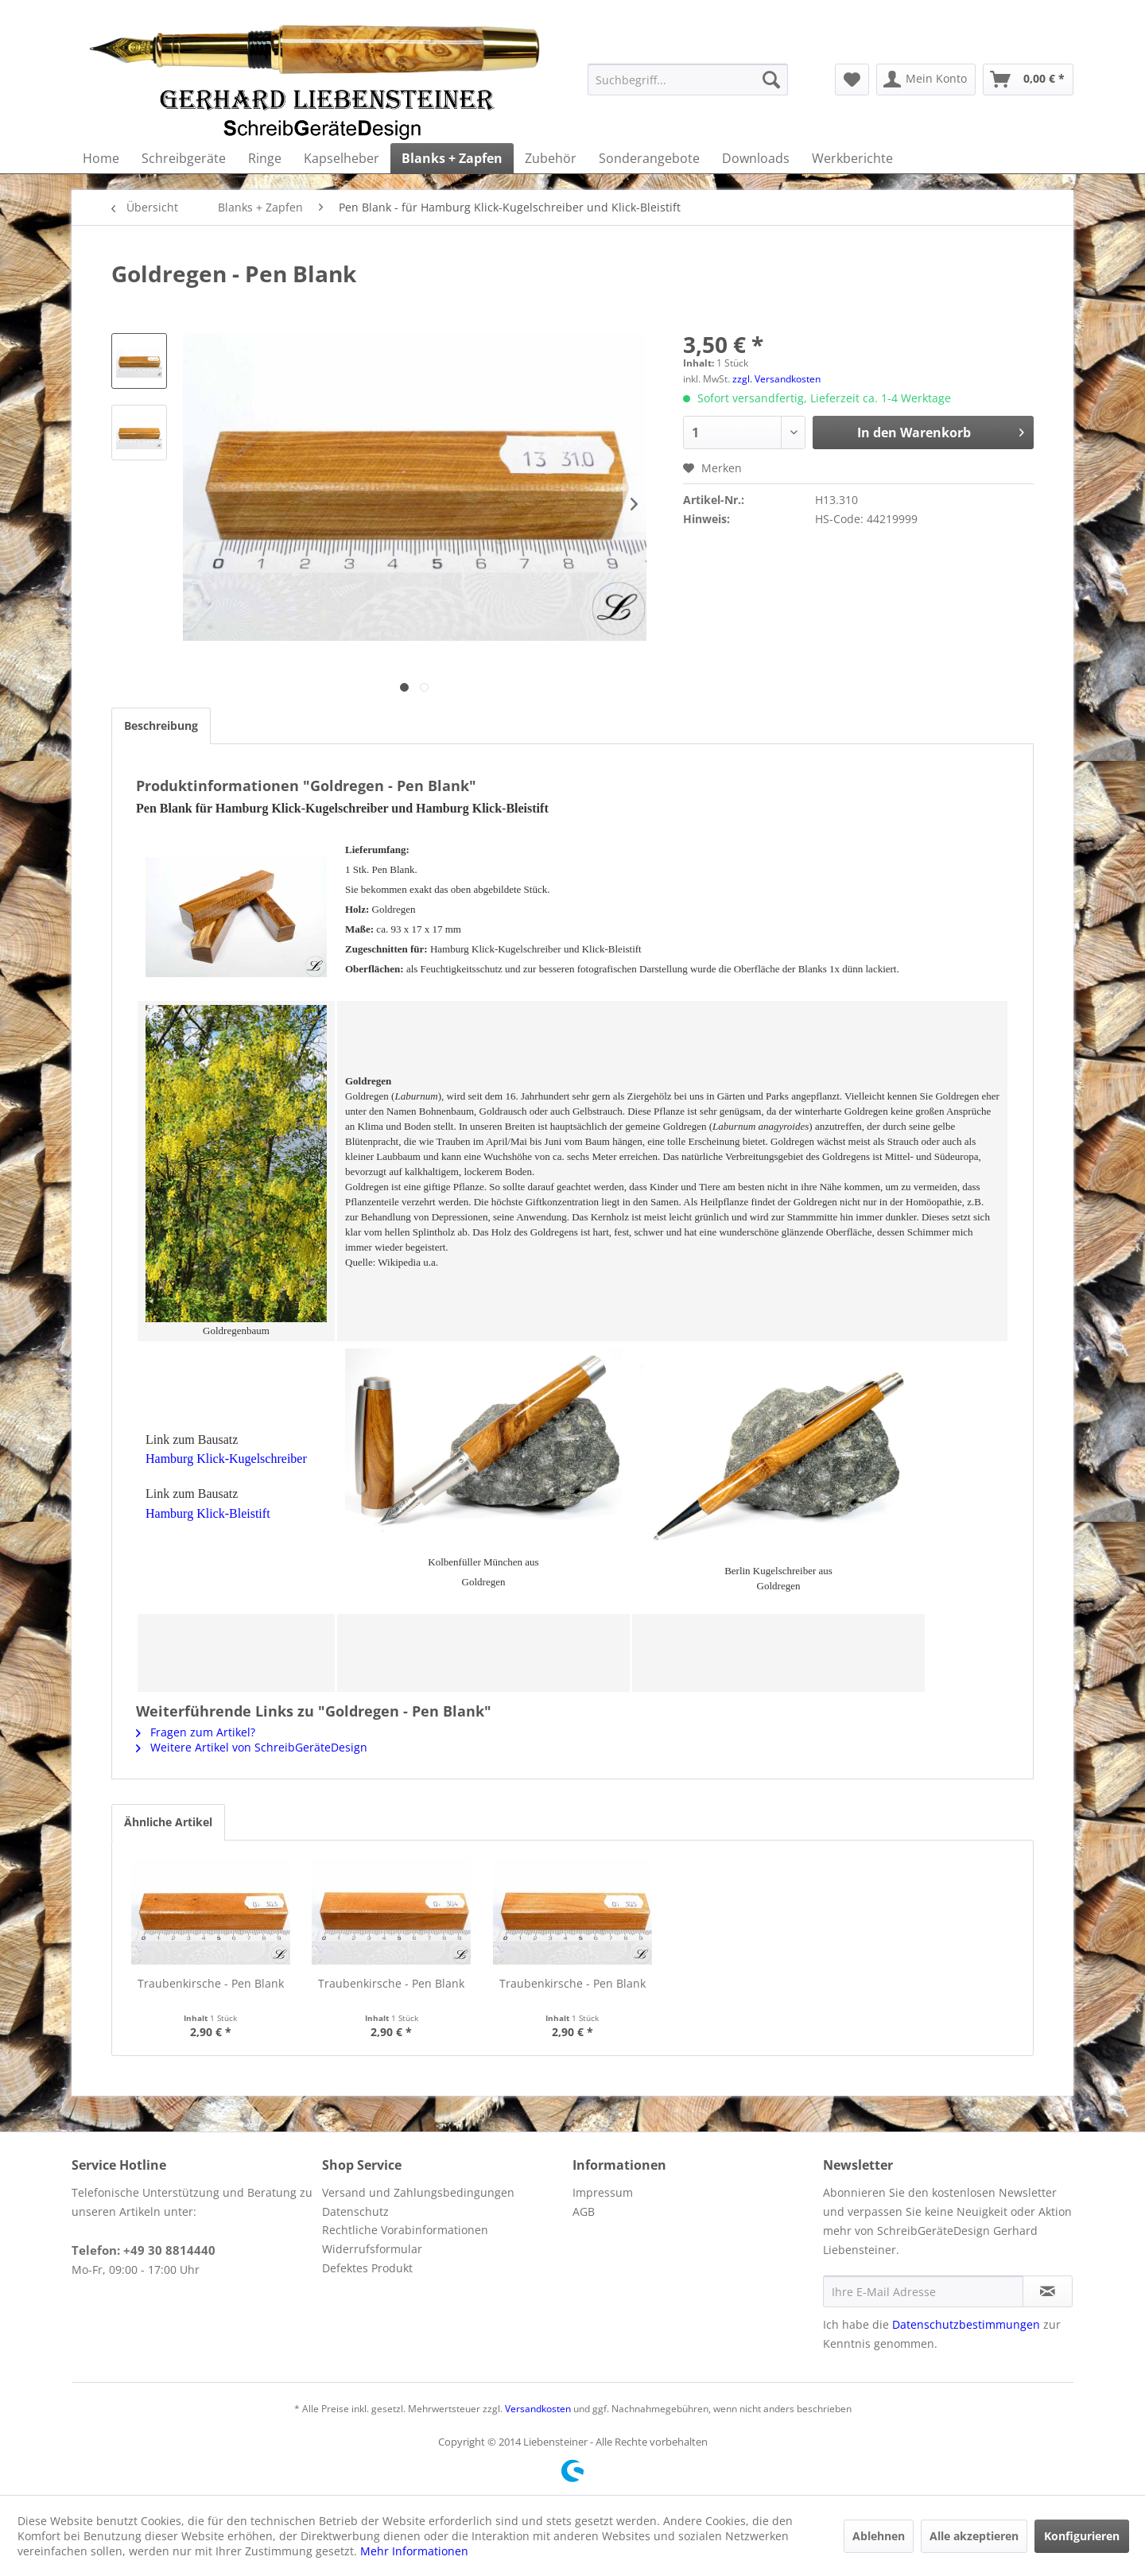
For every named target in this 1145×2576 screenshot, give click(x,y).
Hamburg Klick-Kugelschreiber (226, 1458)
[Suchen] (771, 79)
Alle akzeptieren (974, 2535)
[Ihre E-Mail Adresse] (923, 2291)
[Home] (101, 158)
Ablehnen (878, 2535)
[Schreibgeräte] (183, 158)
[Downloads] (756, 158)
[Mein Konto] (926, 79)
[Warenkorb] (1028, 79)
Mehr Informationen (414, 2551)
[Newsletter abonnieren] (1048, 2291)
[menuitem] (688, 79)
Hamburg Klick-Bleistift (208, 1513)
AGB (583, 2211)
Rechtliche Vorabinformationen (405, 2229)
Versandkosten (538, 2408)
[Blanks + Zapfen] (452, 158)
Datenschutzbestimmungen (966, 2324)
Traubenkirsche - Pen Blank (211, 1983)
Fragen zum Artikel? (195, 1732)
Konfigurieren (1082, 2535)
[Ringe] (265, 158)
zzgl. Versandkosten (776, 379)
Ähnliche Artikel (168, 1821)
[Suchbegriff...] (688, 79)
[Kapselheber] (341, 158)
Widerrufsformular (372, 2248)
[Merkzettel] (852, 79)
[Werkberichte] (852, 158)
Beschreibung (161, 725)
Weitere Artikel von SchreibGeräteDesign (251, 1747)
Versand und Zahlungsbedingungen (418, 2192)
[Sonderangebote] (649, 158)
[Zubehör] (551, 158)
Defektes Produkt (367, 2267)
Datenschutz (355, 2211)
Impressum (602, 2192)
